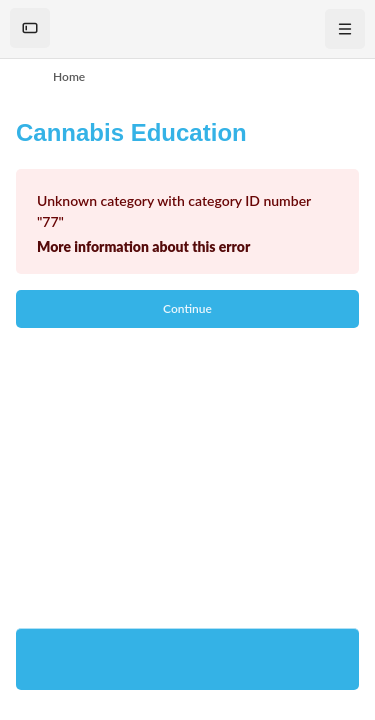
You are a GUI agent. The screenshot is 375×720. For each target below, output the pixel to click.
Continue (187, 308)
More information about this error (143, 246)
